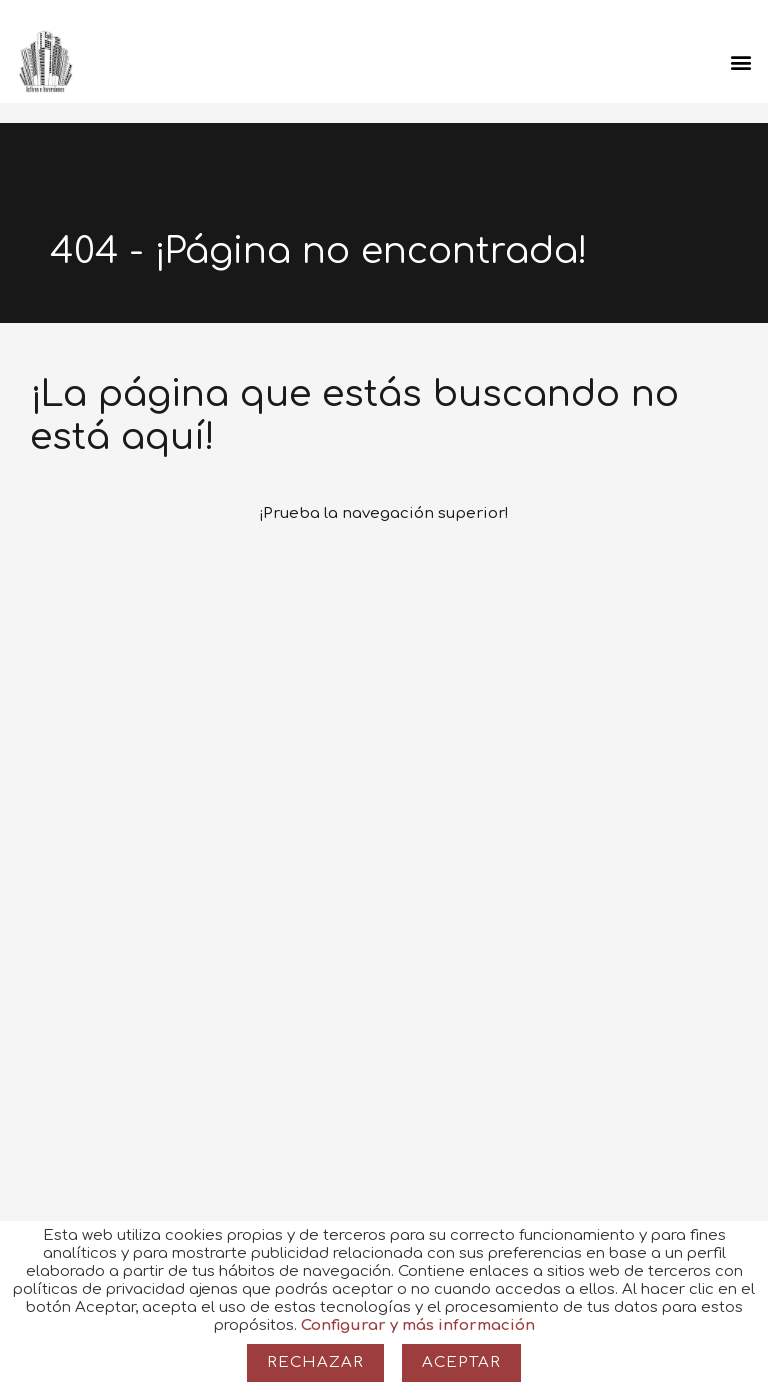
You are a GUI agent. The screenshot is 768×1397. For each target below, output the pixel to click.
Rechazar (315, 1362)
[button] (741, 61)
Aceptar (461, 1362)
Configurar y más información (418, 1325)
